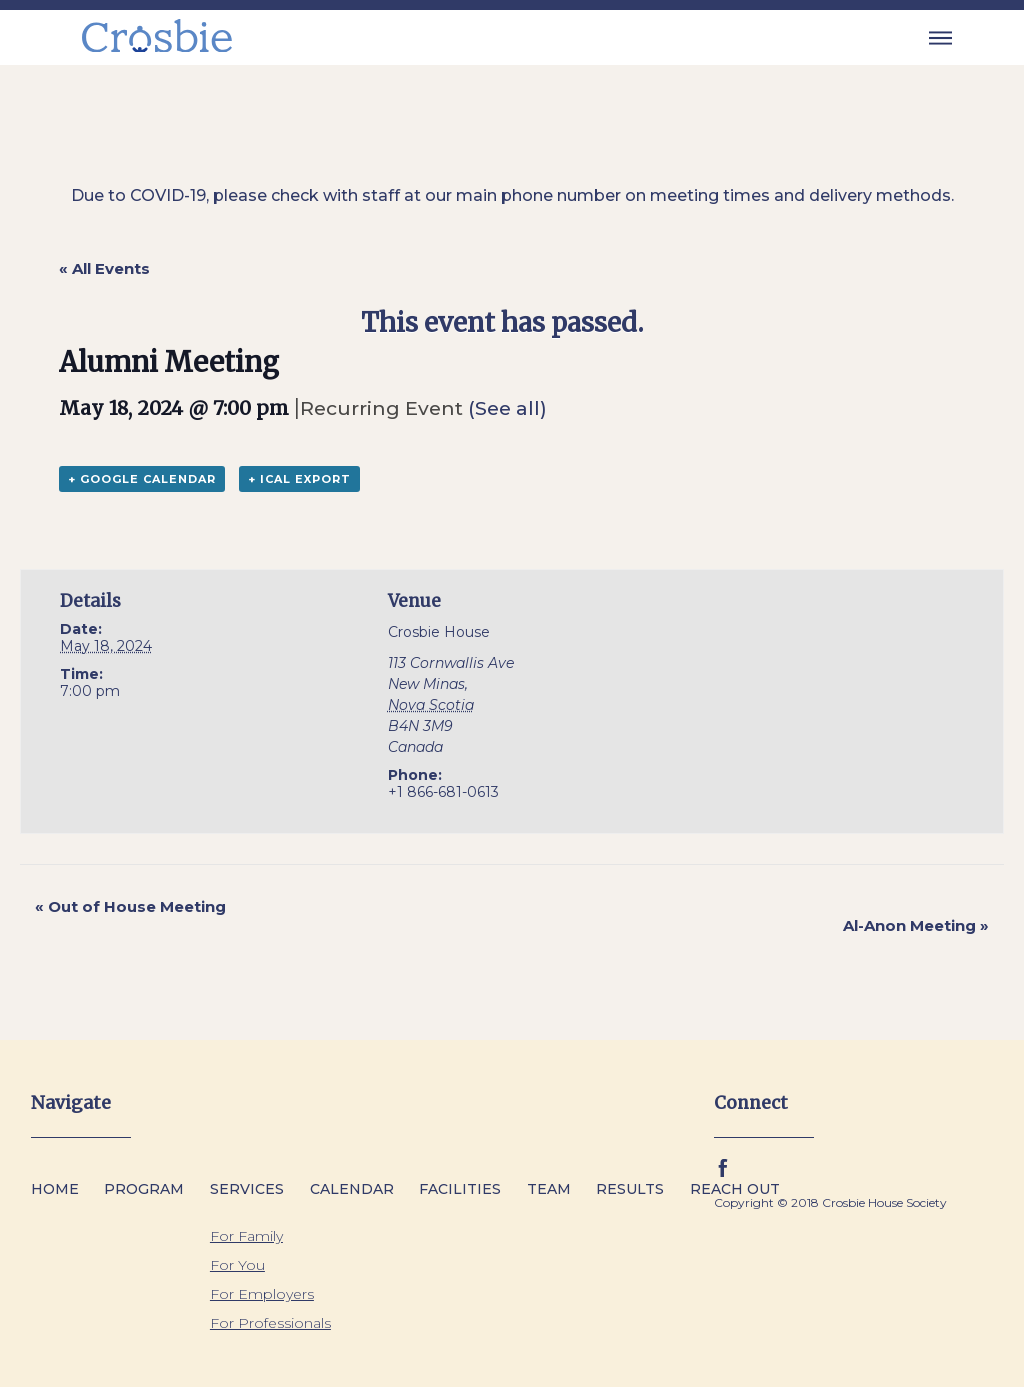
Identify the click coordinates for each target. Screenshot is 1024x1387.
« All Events (104, 268)
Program (144, 1189)
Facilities (460, 1189)
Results (630, 1189)
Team (549, 1189)
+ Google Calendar (142, 479)
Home (55, 1189)
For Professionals (270, 1323)
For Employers (262, 1294)
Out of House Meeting (130, 906)
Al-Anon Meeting (916, 925)
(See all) (507, 408)
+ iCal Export (299, 479)
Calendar (352, 1189)
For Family (246, 1236)
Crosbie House (439, 632)
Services (247, 1189)
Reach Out (735, 1189)
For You (237, 1265)
